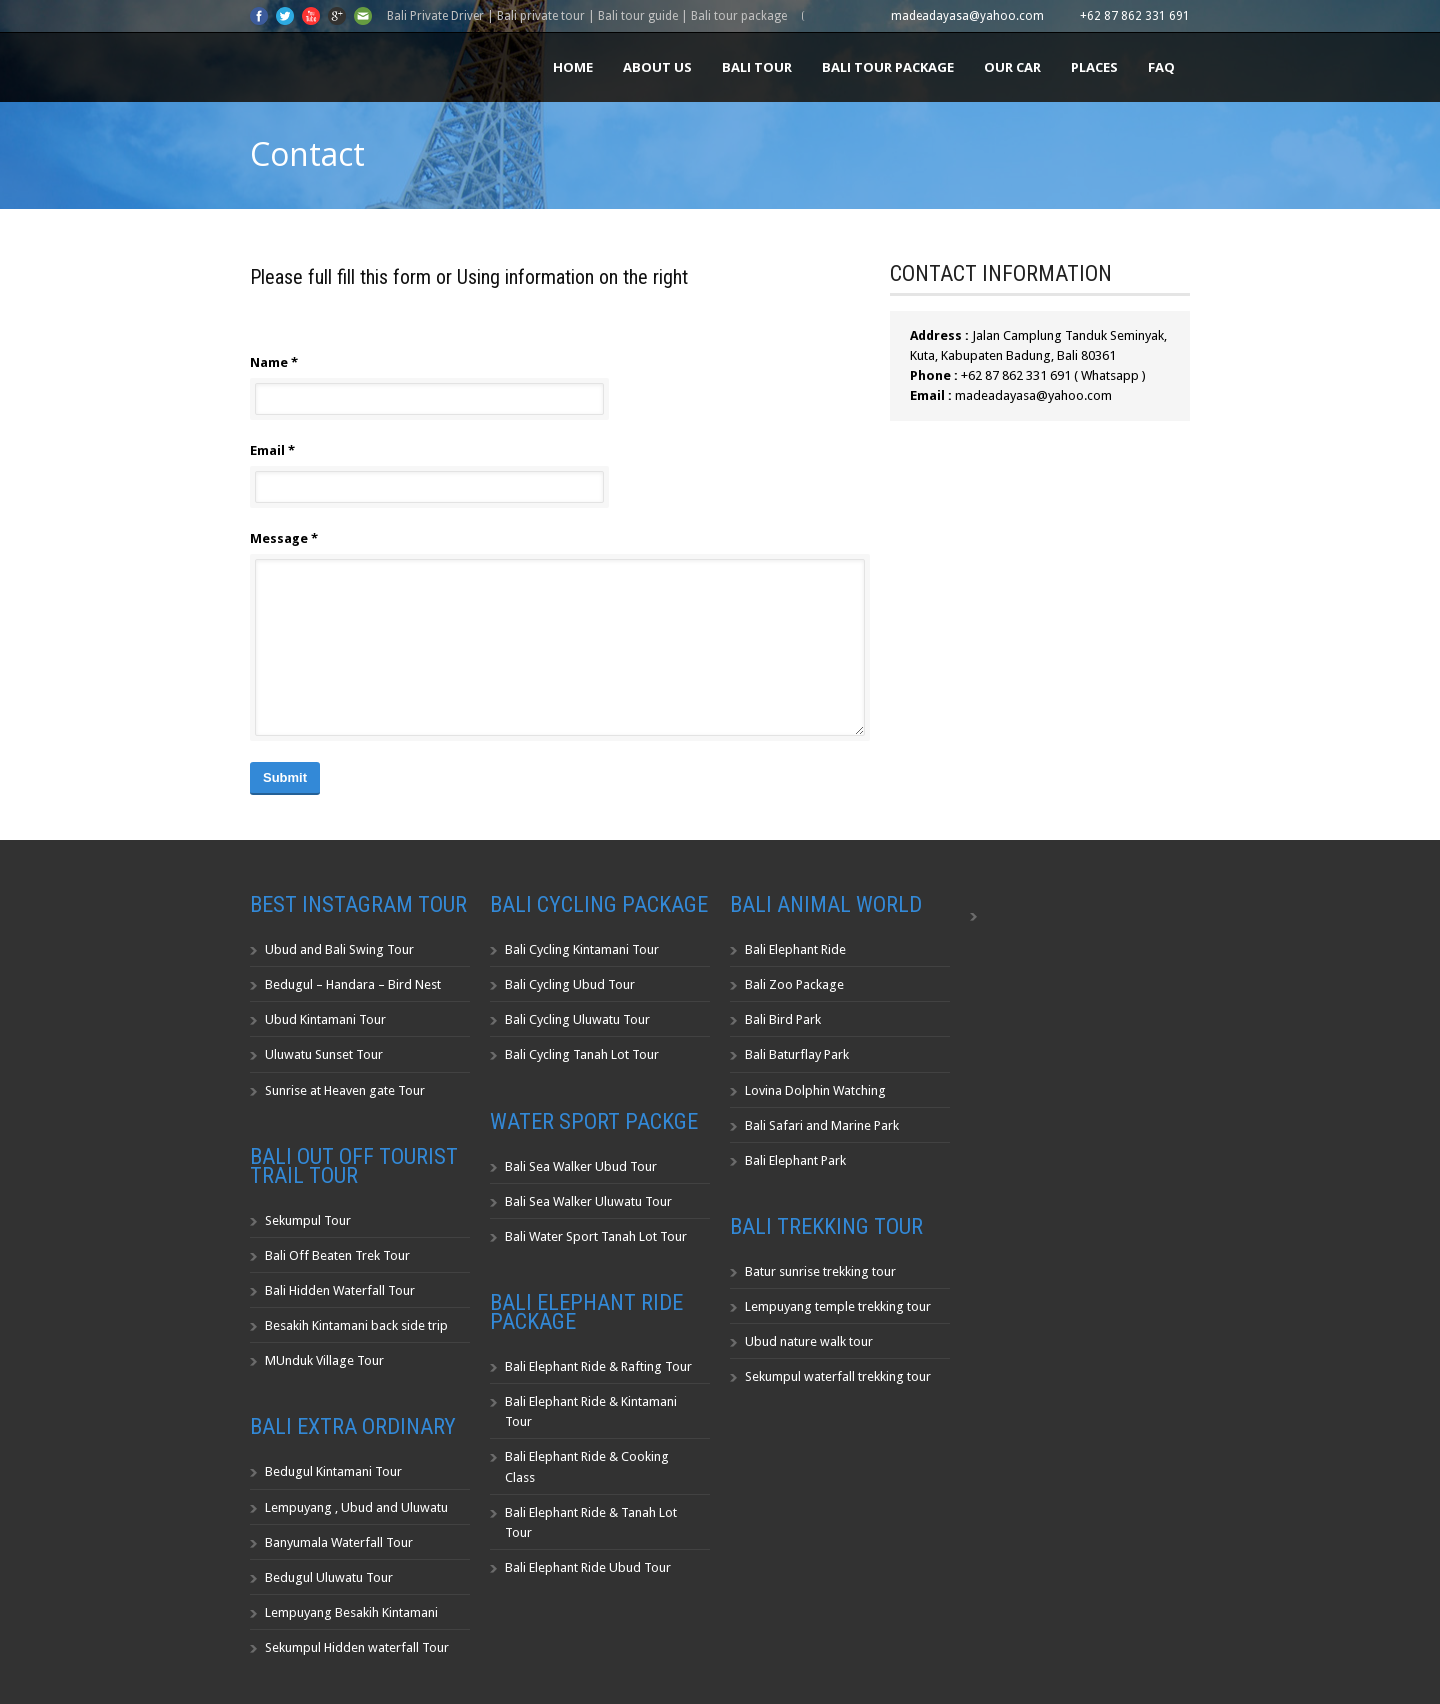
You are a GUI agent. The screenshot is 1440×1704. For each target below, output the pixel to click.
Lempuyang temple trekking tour (838, 1306)
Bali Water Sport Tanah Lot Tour (596, 1236)
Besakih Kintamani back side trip (356, 1325)
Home (573, 67)
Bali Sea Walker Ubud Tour (581, 1166)
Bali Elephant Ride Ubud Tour (588, 1567)
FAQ (1161, 67)
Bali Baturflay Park (797, 1054)
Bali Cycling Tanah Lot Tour (582, 1054)
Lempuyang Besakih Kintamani (351, 1612)
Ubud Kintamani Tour (325, 1019)
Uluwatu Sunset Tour (324, 1054)
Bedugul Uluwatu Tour (329, 1577)
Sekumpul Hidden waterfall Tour (357, 1647)
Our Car (1012, 67)
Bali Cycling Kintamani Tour (582, 949)
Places (1094, 67)
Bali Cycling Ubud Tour (570, 984)
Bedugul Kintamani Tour (333, 1471)
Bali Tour (757, 67)
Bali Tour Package (888, 67)
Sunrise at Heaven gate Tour (345, 1090)
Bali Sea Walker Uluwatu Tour (588, 1201)
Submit (285, 777)
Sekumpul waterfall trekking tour (838, 1376)
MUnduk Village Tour (324, 1360)
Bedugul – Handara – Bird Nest (353, 984)
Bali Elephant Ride (795, 949)
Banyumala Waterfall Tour (339, 1542)
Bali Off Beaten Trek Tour (337, 1255)
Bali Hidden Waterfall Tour (340, 1290)
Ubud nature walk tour (809, 1341)
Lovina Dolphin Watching (815, 1090)
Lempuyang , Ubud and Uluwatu (356, 1507)
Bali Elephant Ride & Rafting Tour (598, 1366)
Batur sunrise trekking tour (820, 1271)
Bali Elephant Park (795, 1160)
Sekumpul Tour (308, 1220)
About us (657, 67)
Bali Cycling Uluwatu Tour (577, 1019)
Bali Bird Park (783, 1019)
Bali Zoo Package (794, 984)
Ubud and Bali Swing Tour (339, 949)
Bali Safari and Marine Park (822, 1125)
